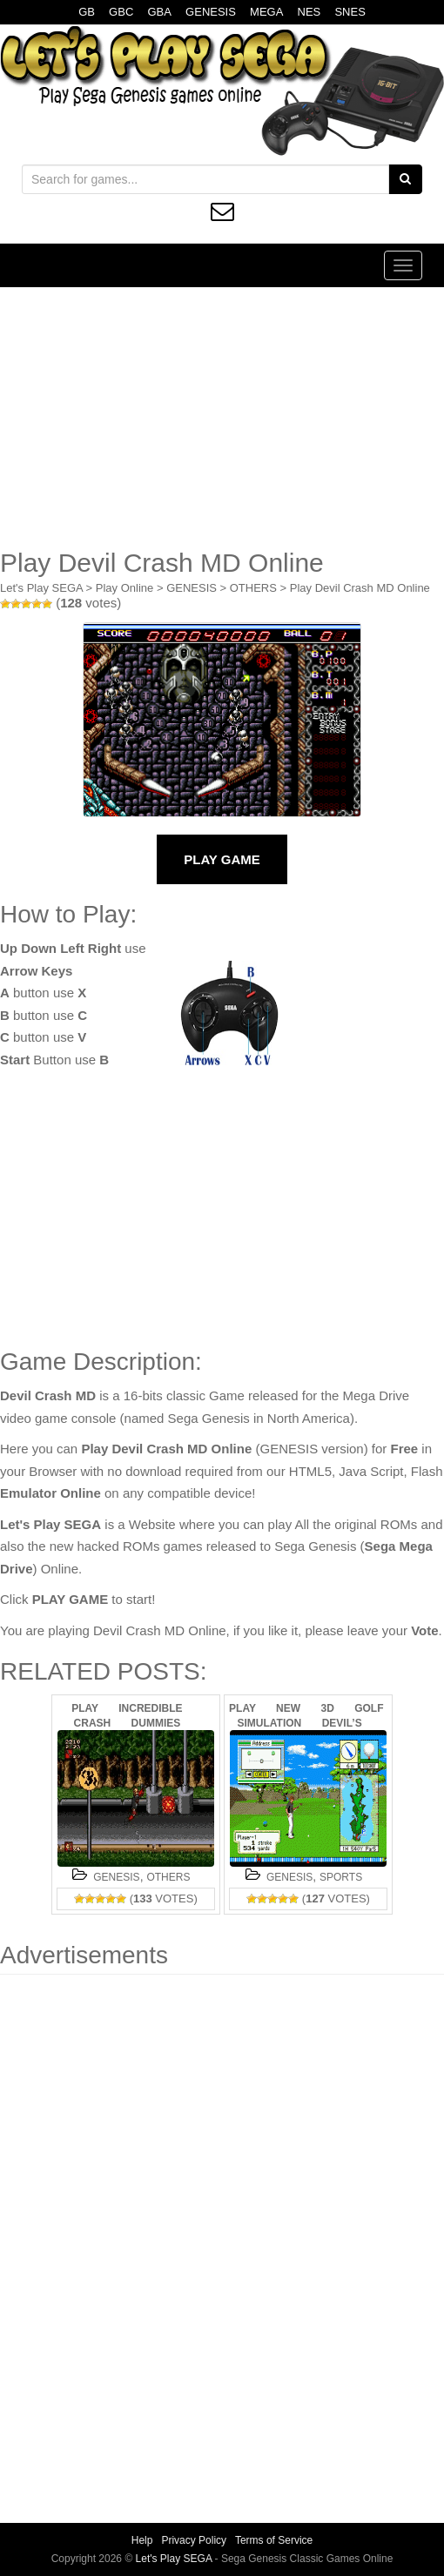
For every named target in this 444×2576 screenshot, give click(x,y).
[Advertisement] (222, 418)
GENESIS (210, 11)
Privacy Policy (193, 2540)
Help (142, 2540)
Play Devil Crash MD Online (360, 587)
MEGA (266, 11)
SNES (349, 11)
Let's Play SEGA (41, 587)
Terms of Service (274, 2540)
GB (86, 11)
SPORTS (341, 1877)
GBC (121, 11)
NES (309, 11)
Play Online (124, 587)
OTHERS (253, 587)
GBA (159, 11)
